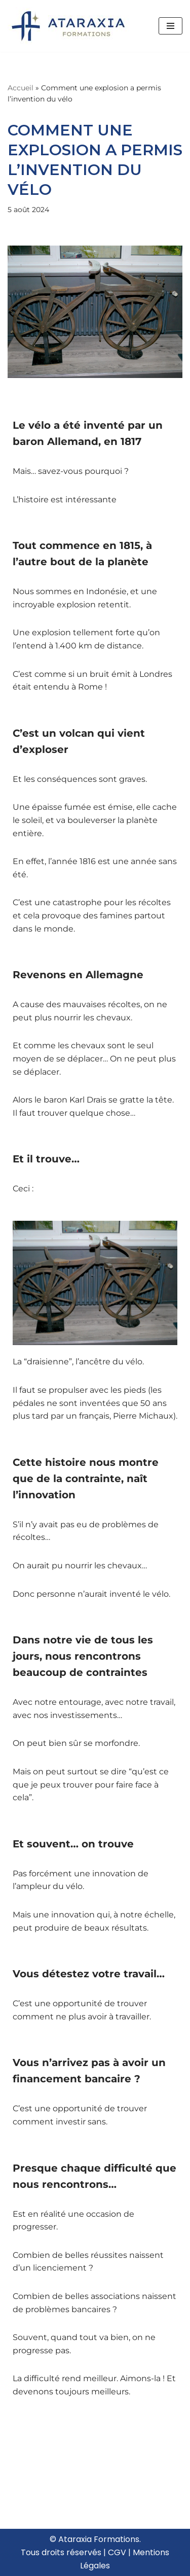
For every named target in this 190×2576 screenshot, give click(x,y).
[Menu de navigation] (170, 26)
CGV (117, 2552)
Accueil (20, 87)
